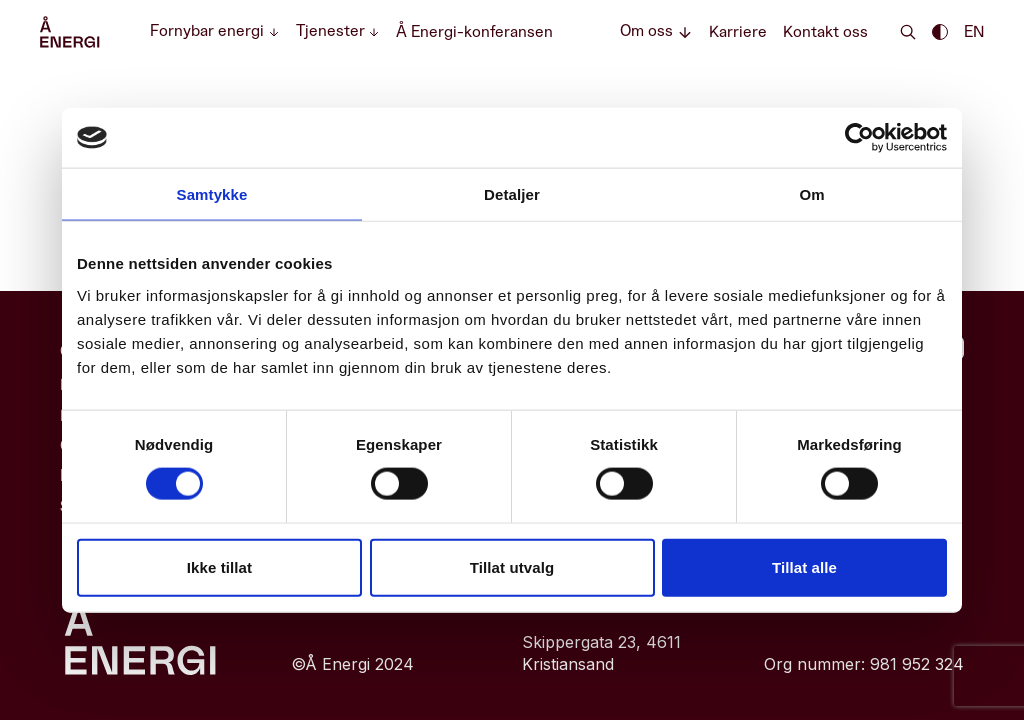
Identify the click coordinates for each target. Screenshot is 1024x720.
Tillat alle (804, 566)
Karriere (738, 32)
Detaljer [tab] (512, 194)
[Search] (908, 32)
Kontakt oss (825, 32)
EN (974, 32)
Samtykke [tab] (212, 194)
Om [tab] (811, 194)
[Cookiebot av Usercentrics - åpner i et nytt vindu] (859, 138)
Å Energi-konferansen (474, 32)
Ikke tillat (219, 566)
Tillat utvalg (512, 566)
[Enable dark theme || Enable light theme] (940, 32)
